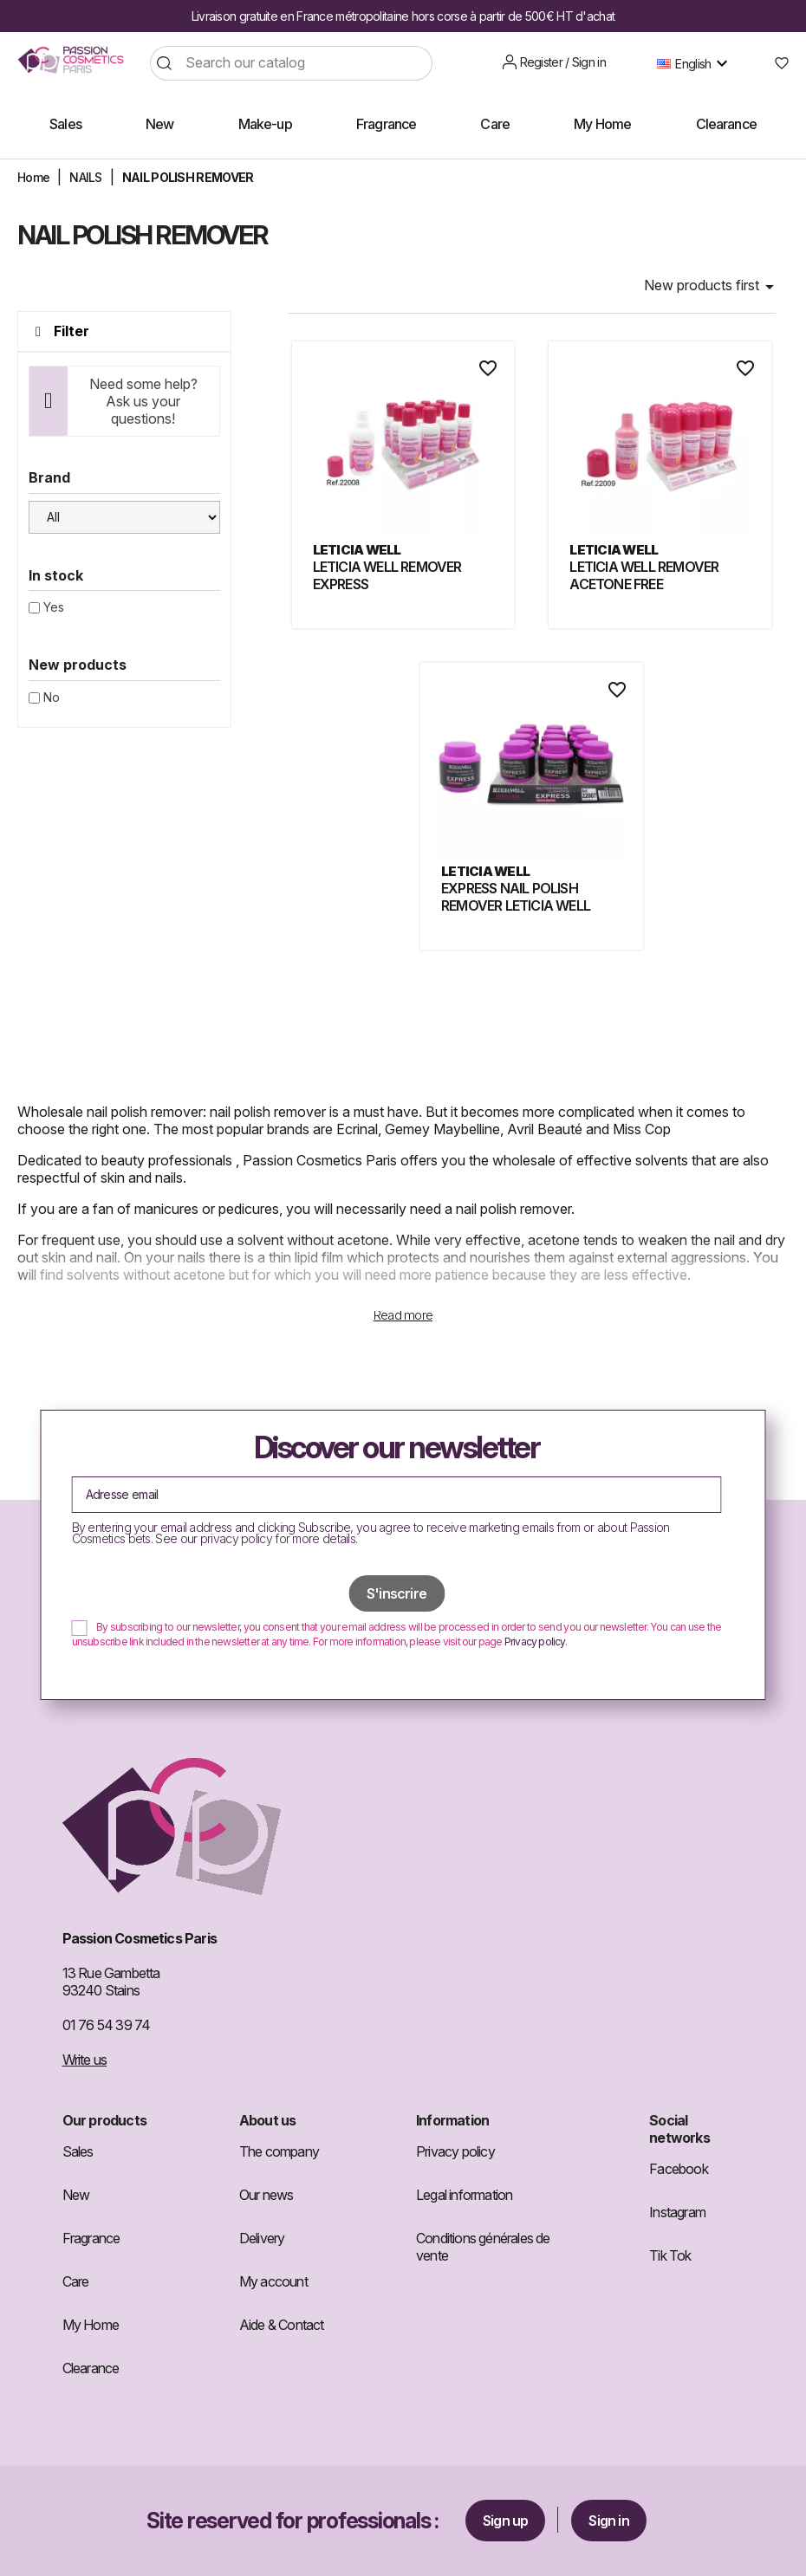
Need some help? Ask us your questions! (143, 401)
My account (273, 2281)
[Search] (291, 63)
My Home (90, 2324)
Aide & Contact (281, 2324)
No (51, 697)
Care (75, 2281)
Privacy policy (534, 1641)
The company (279, 2151)
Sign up (505, 2520)
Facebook (678, 2168)
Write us (84, 2059)
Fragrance (91, 2238)
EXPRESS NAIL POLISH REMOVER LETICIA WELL (515, 896)
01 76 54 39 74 (106, 2025)
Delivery (262, 2238)
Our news (266, 2194)
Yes (53, 607)
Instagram (677, 2212)
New (76, 2194)
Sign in (608, 2520)
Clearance (91, 2368)
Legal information (464, 2194)
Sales (78, 2151)
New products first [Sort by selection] (712, 286)
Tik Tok (670, 2255)
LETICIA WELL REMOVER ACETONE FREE (643, 575)
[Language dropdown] (696, 63)
